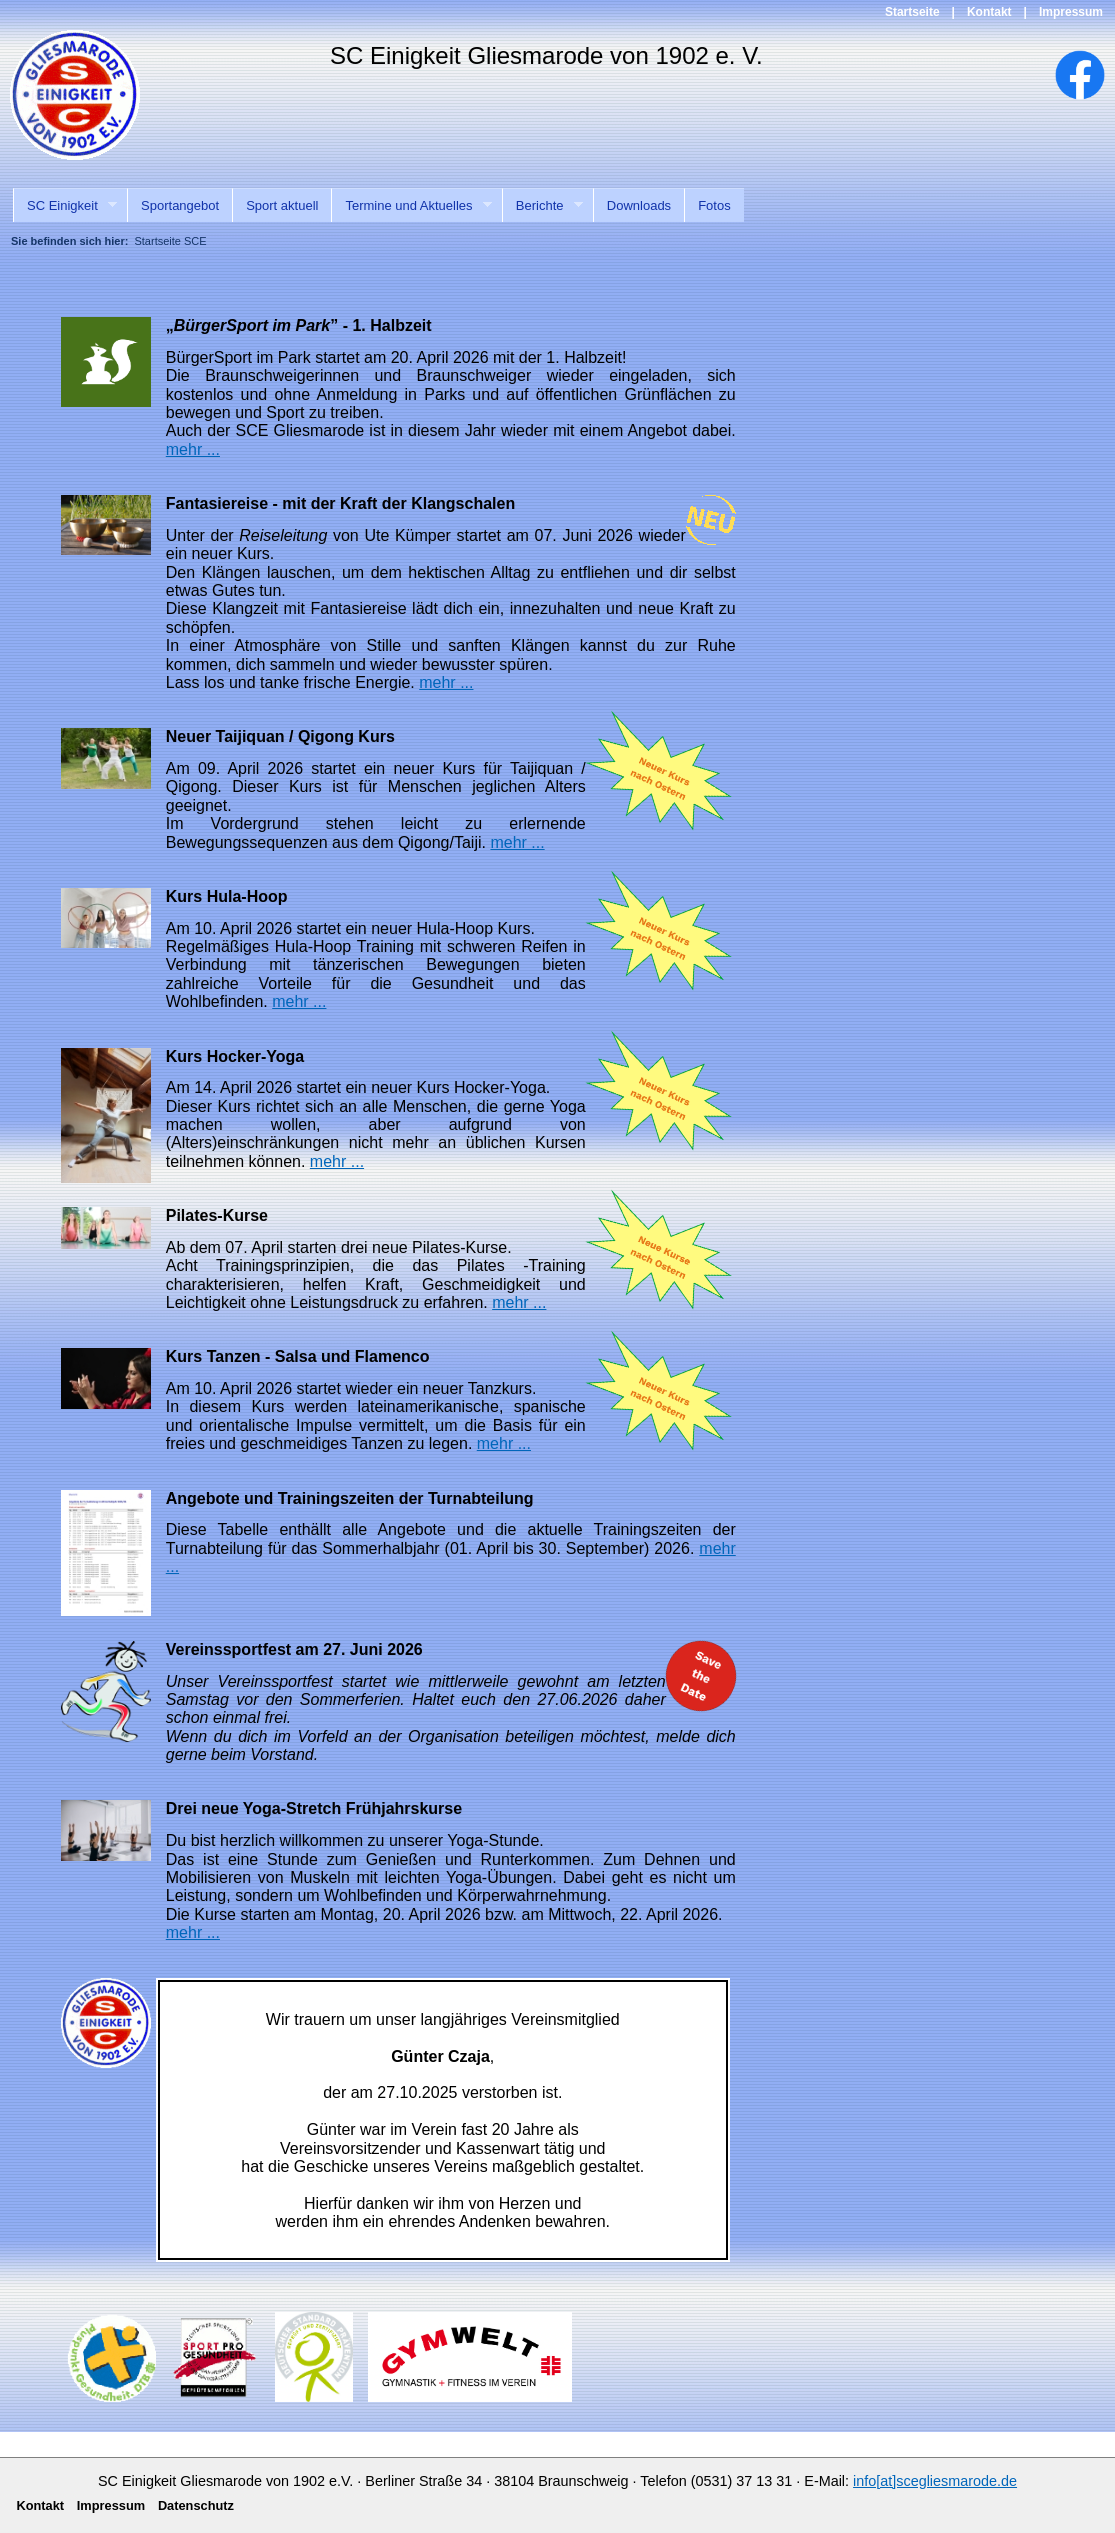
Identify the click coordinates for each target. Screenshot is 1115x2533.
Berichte (542, 206)
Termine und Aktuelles (411, 206)
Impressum (1071, 12)
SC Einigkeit (65, 206)
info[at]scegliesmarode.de (935, 2481)
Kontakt (989, 12)
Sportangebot (180, 205)
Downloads (639, 205)
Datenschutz (196, 2505)
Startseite (912, 12)
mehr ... (193, 449)
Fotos (714, 205)
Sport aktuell (282, 205)
